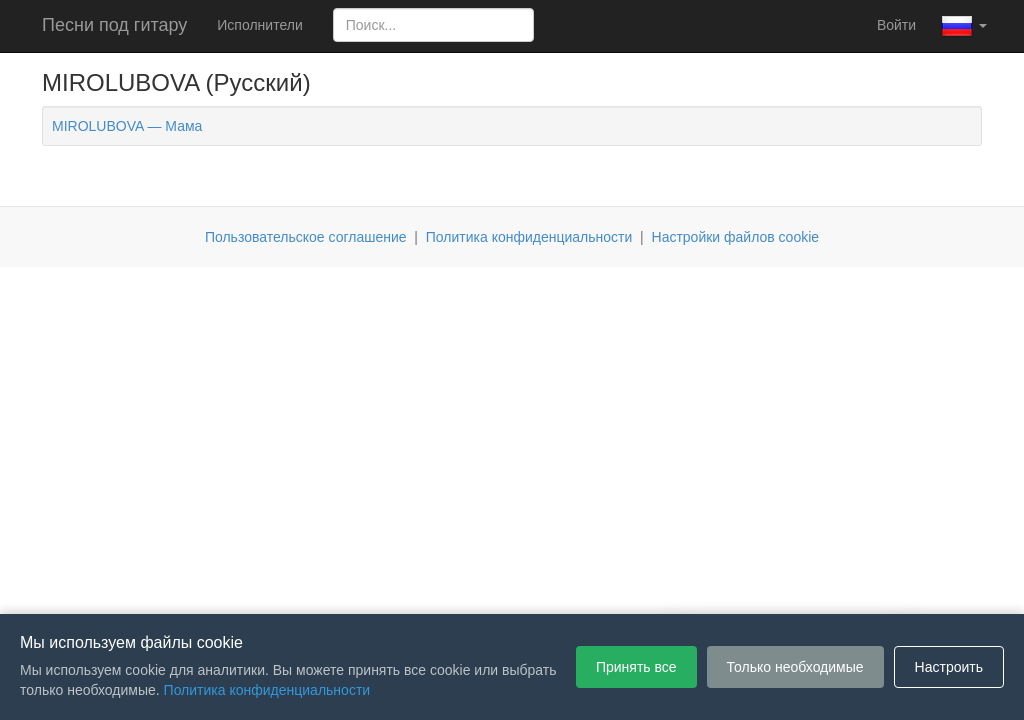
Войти (896, 25)
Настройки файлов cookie (736, 237)
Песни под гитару (114, 25)
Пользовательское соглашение (306, 237)
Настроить (949, 667)
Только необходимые (795, 667)
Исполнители (259, 25)
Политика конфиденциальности (529, 237)
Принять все (636, 667)
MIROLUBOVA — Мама (127, 126)
